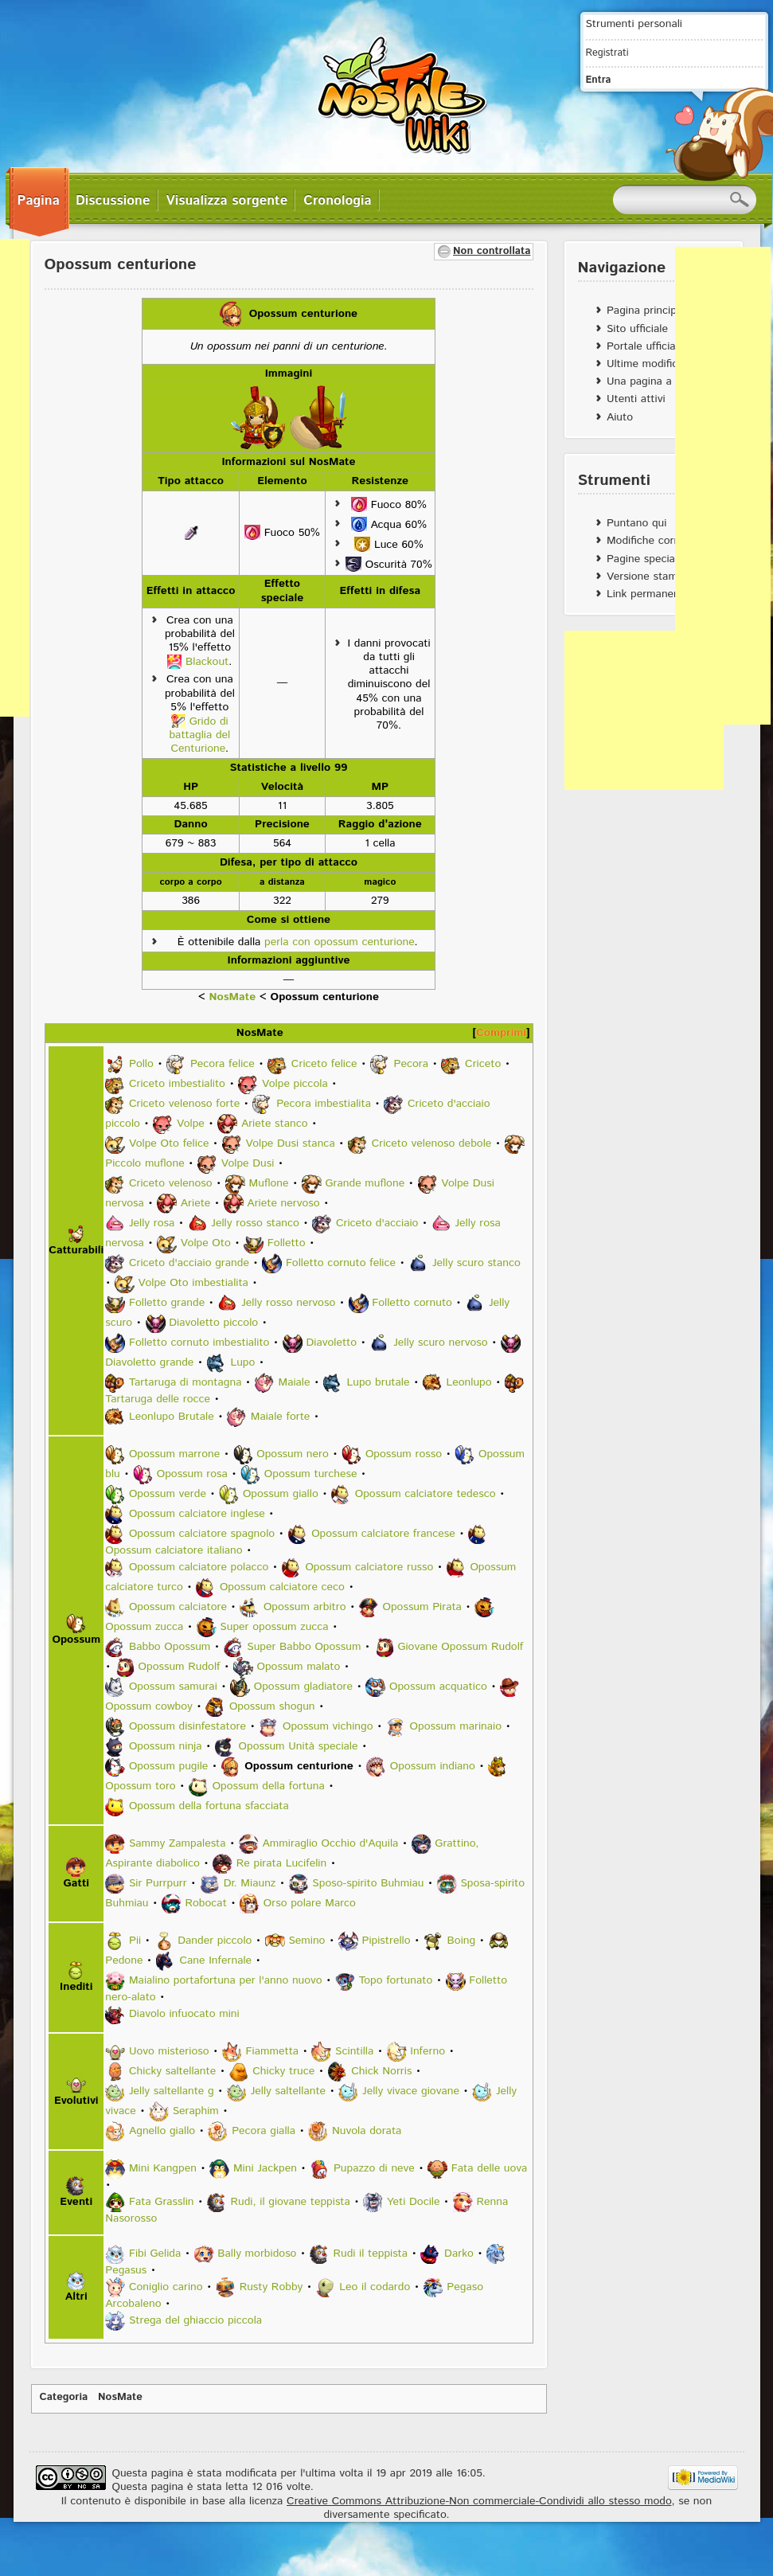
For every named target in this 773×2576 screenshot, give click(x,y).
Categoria (64, 2397)
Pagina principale (649, 311)
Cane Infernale (215, 1960)
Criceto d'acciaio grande (189, 1264)
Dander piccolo (215, 1941)
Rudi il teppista (370, 2253)
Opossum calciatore (178, 1607)
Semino (306, 1941)
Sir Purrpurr (158, 1883)
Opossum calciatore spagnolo (202, 1534)
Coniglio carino (166, 2287)
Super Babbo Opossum (304, 1647)
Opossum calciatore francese (383, 1534)
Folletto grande (167, 1303)
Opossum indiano (432, 1766)
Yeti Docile (413, 2202)
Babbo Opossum (169, 1647)
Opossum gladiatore (303, 1687)
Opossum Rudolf (180, 1667)
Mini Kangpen (163, 2168)
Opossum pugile (168, 1766)
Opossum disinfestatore (187, 1726)
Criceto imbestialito (177, 1085)
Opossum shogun (272, 1706)
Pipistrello (385, 1941)
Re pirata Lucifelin (281, 1863)
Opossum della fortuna (269, 1786)
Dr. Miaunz (250, 1883)
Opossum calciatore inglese (197, 1514)
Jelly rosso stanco (255, 1224)
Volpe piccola (295, 1085)
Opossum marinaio (456, 1726)
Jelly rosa (151, 1224)
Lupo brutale (378, 1383)
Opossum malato (299, 1667)
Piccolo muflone (144, 1164)
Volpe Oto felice (169, 1144)
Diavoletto (331, 1343)
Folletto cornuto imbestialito (199, 1343)
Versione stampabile (656, 576)
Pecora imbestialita (323, 1104)
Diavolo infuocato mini (184, 2014)
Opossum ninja (165, 1746)
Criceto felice (324, 1065)
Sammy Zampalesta (177, 1843)
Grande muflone (365, 1184)
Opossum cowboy (149, 1706)
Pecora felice (222, 1065)
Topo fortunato (396, 1980)
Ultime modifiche (648, 364)
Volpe (191, 1124)
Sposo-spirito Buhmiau (368, 1883)
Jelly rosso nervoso (288, 1303)
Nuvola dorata (366, 2131)
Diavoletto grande (149, 1363)
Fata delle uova (489, 2168)
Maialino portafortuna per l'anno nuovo (225, 1980)
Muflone (269, 1184)
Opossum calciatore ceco (282, 1587)
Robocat (205, 1903)
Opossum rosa (192, 1474)
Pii (135, 1941)
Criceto (483, 1065)
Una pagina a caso (652, 381)
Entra (598, 79)
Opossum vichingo (328, 1726)
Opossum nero (292, 1454)
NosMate (232, 997)
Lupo (242, 1363)
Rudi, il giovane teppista (290, 2202)
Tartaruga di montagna (185, 1383)
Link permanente (648, 594)
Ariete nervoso (283, 1204)
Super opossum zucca (274, 1627)
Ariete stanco (274, 1124)
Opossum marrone (174, 1454)
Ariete (196, 1204)
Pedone (123, 1960)
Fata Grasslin (161, 2202)
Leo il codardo (374, 2287)
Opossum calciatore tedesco (425, 1494)
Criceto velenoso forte (184, 1104)
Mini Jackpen (265, 2168)
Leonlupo (468, 1383)
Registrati (607, 52)
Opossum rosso (403, 1454)
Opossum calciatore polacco (198, 1567)
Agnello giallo (162, 2131)
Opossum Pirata (422, 1607)
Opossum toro (140, 1786)
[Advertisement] (644, 710)
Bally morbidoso (256, 2253)
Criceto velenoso (171, 1184)
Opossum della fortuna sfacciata (209, 1806)
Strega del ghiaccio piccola (195, 2320)
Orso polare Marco (310, 1903)
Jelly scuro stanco (476, 1264)
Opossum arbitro (305, 1607)
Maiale (294, 1383)
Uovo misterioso (169, 2051)
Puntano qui (636, 523)
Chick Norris (381, 2071)
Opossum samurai (173, 1687)
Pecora (411, 1065)
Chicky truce (283, 2071)
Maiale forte (280, 1417)
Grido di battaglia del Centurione (199, 735)
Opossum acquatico (438, 1687)
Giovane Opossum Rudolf (460, 1647)
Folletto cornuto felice (341, 1264)
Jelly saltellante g (171, 2091)
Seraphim (196, 2111)
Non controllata (491, 251)
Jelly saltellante (288, 2091)
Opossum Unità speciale (298, 1746)
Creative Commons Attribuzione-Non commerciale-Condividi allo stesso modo (479, 2501)
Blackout (206, 662)
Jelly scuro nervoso (440, 1343)
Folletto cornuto (412, 1303)
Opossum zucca (144, 1627)
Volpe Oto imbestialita (193, 1284)
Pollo (141, 1065)
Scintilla (354, 2051)
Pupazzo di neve (374, 2168)
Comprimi (501, 1033)
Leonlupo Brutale (171, 1417)
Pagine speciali (643, 559)
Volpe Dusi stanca (289, 1144)
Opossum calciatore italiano (173, 1550)
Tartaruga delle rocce (157, 1399)
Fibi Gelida (155, 2253)
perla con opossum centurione (339, 942)
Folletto (286, 1244)
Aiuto (620, 417)
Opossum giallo (280, 1494)
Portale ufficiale (645, 346)
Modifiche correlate (654, 541)
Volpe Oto (206, 1244)
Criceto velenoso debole (432, 1144)
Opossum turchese (310, 1474)
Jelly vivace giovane (410, 2091)
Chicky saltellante (172, 2071)
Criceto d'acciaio (377, 1224)
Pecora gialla (263, 2131)
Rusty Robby (271, 2287)
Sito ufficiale (637, 329)
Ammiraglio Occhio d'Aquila (331, 1843)
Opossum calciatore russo (369, 1567)
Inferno (427, 2051)
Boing (461, 1941)
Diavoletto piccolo (213, 1323)
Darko (459, 2253)
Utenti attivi (636, 399)
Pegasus (125, 2270)
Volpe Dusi (248, 1164)
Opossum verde (167, 1494)
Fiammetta (272, 2051)
